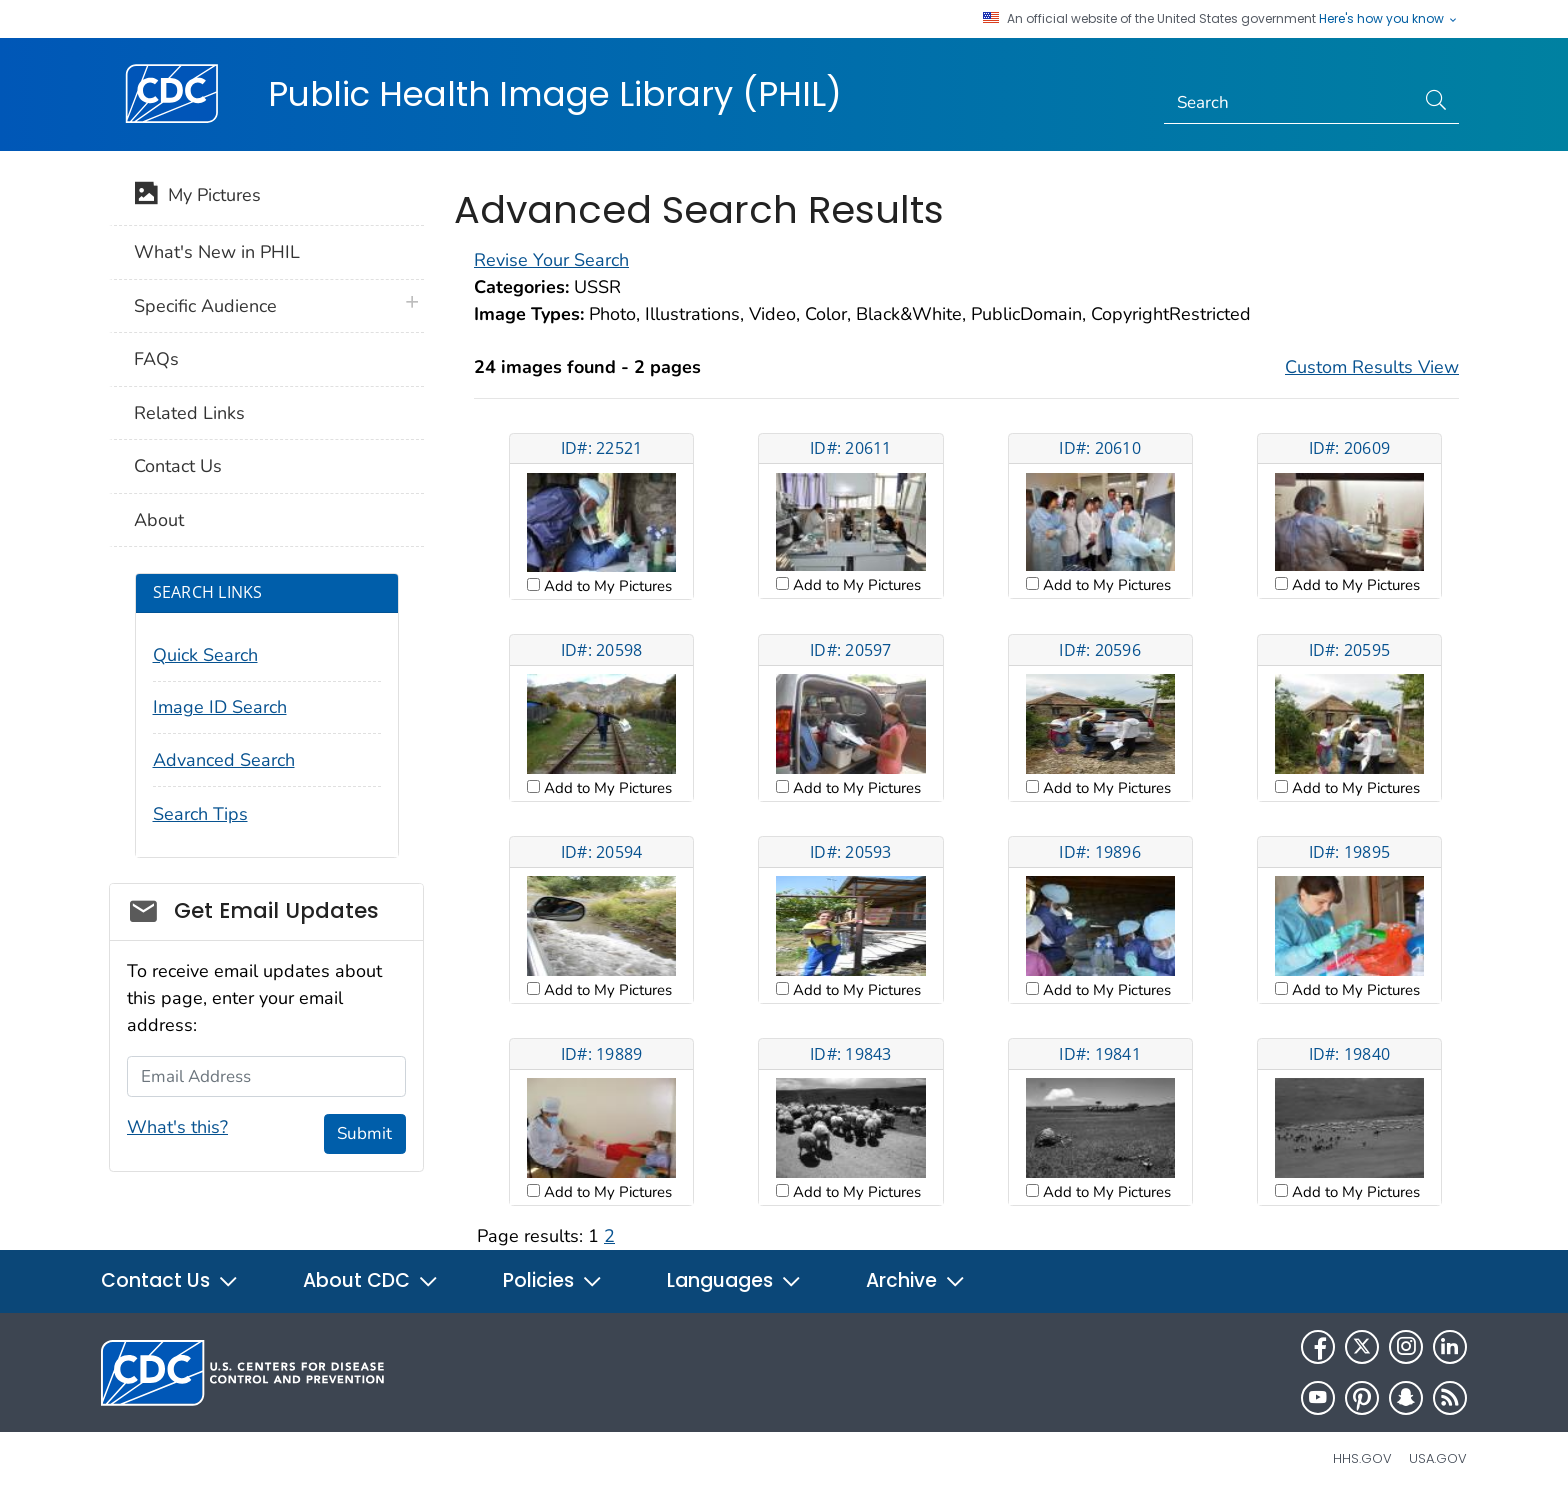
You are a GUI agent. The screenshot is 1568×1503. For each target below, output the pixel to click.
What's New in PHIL (217, 252)
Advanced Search (224, 760)
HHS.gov (1362, 1458)
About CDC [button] (371, 1280)
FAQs (156, 359)
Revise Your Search (551, 260)
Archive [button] (916, 1280)
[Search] (1289, 103)
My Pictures (197, 197)
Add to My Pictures (606, 586)
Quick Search (205, 655)
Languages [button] (734, 1280)
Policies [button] (553, 1280)
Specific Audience (205, 306)
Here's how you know (1389, 19)
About (159, 520)
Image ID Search (220, 707)
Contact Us (178, 466)
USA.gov (1438, 1458)
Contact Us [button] (170, 1280)
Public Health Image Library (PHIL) (555, 94)
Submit (364, 1133)
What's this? (177, 1127)
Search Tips (200, 814)
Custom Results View (1372, 367)
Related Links (189, 413)
